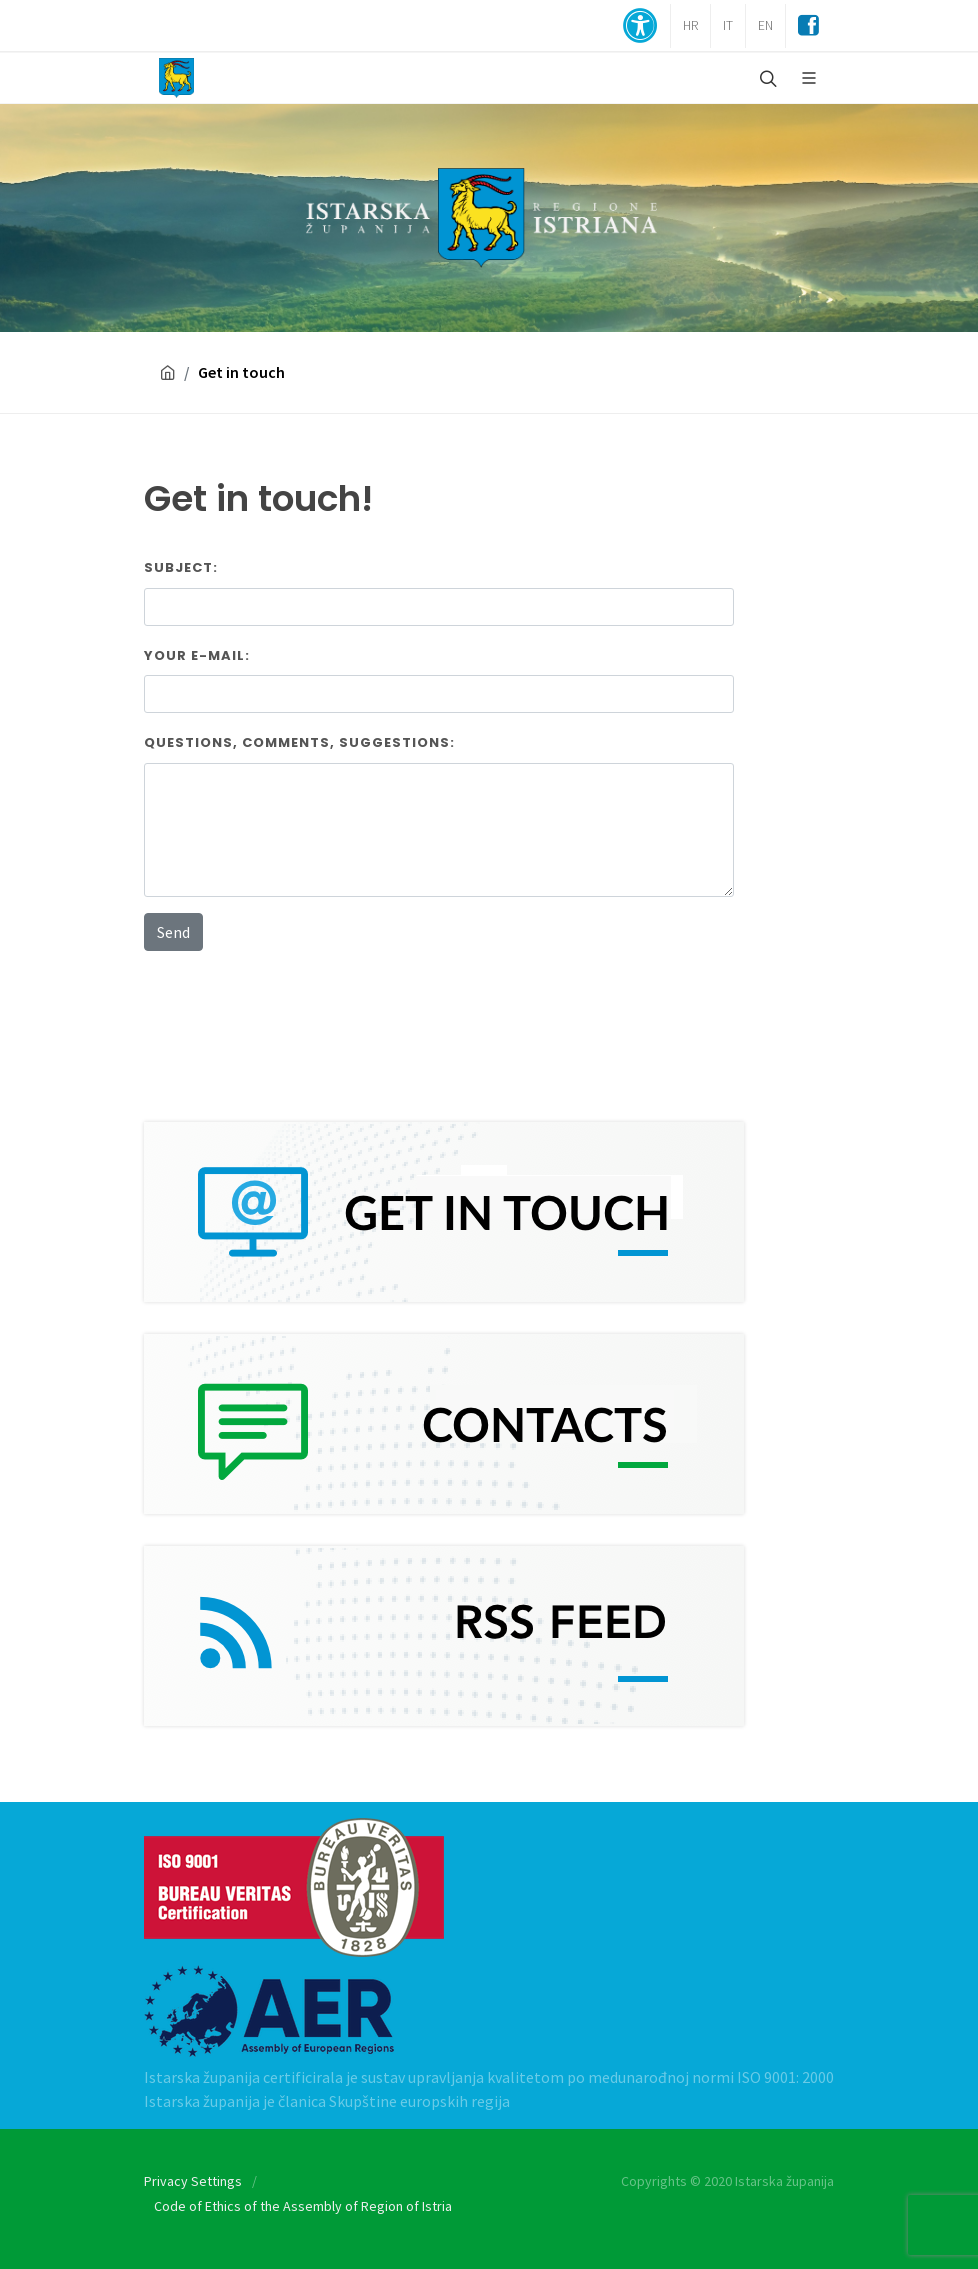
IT (728, 25)
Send (173, 932)
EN (765, 25)
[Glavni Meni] (809, 78)
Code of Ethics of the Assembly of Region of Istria (303, 2206)
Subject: (181, 567)
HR (690, 25)
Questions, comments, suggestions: (299, 742)
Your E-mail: (197, 655)
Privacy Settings (193, 2181)
